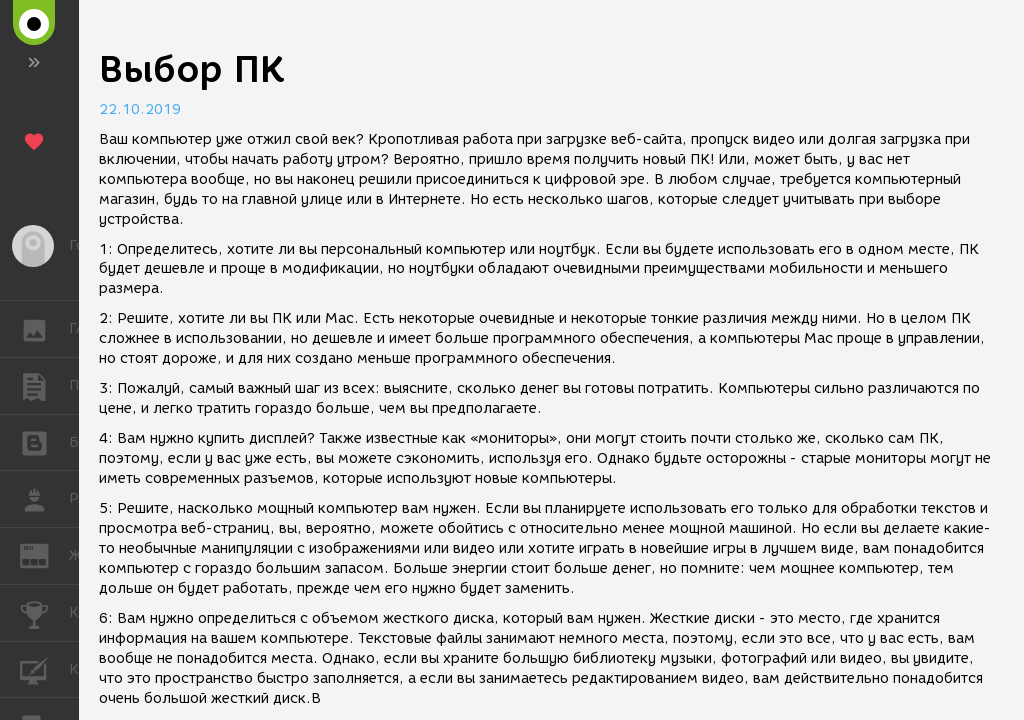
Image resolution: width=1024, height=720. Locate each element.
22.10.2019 (140, 109)
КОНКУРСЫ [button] (44, 613)
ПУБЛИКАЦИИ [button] (44, 386)
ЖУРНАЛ (44, 554)
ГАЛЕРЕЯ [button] (44, 329)
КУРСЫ (44, 668)
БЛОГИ (44, 441)
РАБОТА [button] (44, 499)
